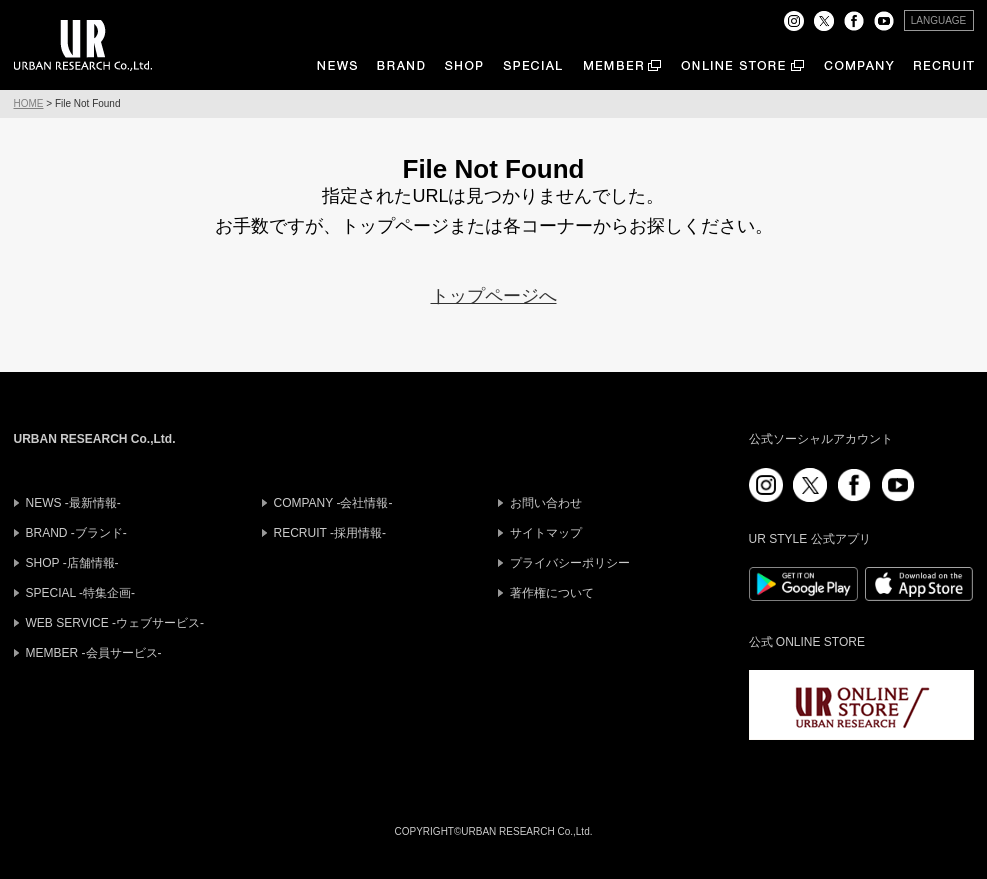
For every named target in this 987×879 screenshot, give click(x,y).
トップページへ (494, 296)
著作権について (552, 593)
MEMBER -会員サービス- (94, 653)
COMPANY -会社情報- (333, 503)
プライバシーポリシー (570, 563)
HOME (29, 103)
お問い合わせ (546, 503)
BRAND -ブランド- (76, 533)
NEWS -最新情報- (73, 503)
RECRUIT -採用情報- (330, 533)
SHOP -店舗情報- (72, 563)
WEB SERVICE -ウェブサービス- (115, 623)
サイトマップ (546, 533)
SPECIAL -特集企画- (81, 593)
